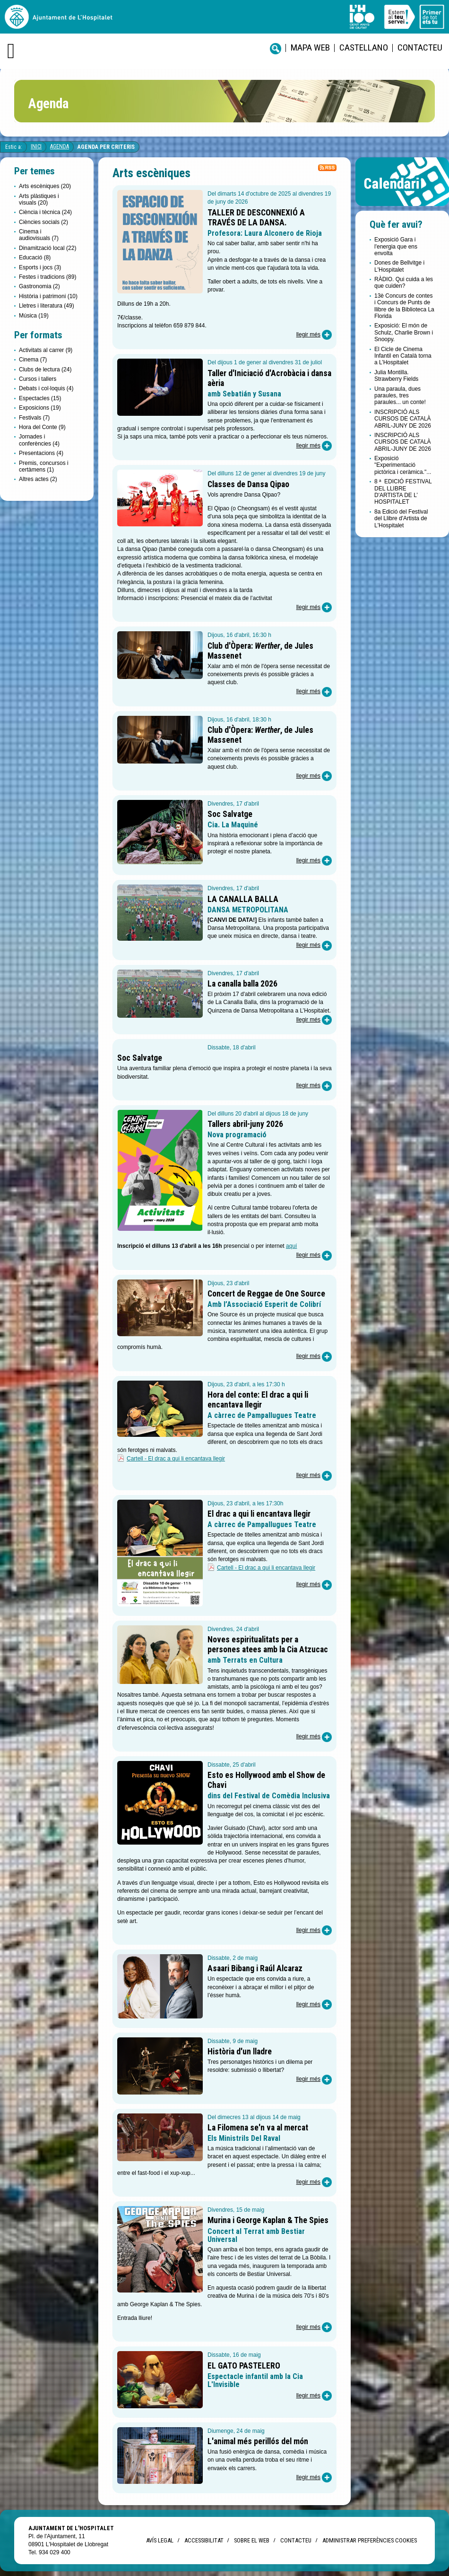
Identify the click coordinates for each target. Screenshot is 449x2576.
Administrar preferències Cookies (369, 2540)
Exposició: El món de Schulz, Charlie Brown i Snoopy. (403, 332)
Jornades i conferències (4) (39, 440)
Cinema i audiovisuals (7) (39, 234)
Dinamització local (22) (47, 248)
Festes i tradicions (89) (47, 277)
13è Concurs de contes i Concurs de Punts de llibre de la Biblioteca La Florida (404, 305)
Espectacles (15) (40, 398)
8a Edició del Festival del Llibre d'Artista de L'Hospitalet (401, 518)
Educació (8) (35, 257)
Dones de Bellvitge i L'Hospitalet (399, 266)
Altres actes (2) (38, 479)
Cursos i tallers (37, 379)
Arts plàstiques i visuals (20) (39, 199)
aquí (291, 1246)
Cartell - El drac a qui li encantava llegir (176, 1458)
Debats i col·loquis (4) (46, 388)
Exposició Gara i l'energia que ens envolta (395, 246)
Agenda (59, 146)
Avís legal (159, 2540)
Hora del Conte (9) (42, 427)
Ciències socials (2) (43, 222)
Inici (36, 146)
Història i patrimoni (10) (48, 296)
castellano (363, 47)
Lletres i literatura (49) (46, 305)
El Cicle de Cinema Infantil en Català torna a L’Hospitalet (403, 356)
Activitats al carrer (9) (45, 350)
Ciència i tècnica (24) (45, 212)
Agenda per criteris (106, 147)
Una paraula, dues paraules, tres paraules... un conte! (400, 396)
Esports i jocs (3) (40, 267)
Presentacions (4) (41, 453)
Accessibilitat (203, 2540)
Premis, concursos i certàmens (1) (44, 466)
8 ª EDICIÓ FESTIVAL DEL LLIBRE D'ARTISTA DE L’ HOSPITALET (403, 491)
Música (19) (34, 315)
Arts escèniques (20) (45, 186)
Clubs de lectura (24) (45, 369)
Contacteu (419, 47)
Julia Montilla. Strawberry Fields (396, 375)
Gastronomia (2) (39, 286)
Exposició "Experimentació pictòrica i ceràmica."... (402, 465)
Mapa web (310, 47)
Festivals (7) (34, 417)
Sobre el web (251, 2540)
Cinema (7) (33, 359)
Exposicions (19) (40, 407)
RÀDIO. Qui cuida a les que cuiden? (403, 282)
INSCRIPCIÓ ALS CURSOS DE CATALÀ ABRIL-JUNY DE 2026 (402, 419)
